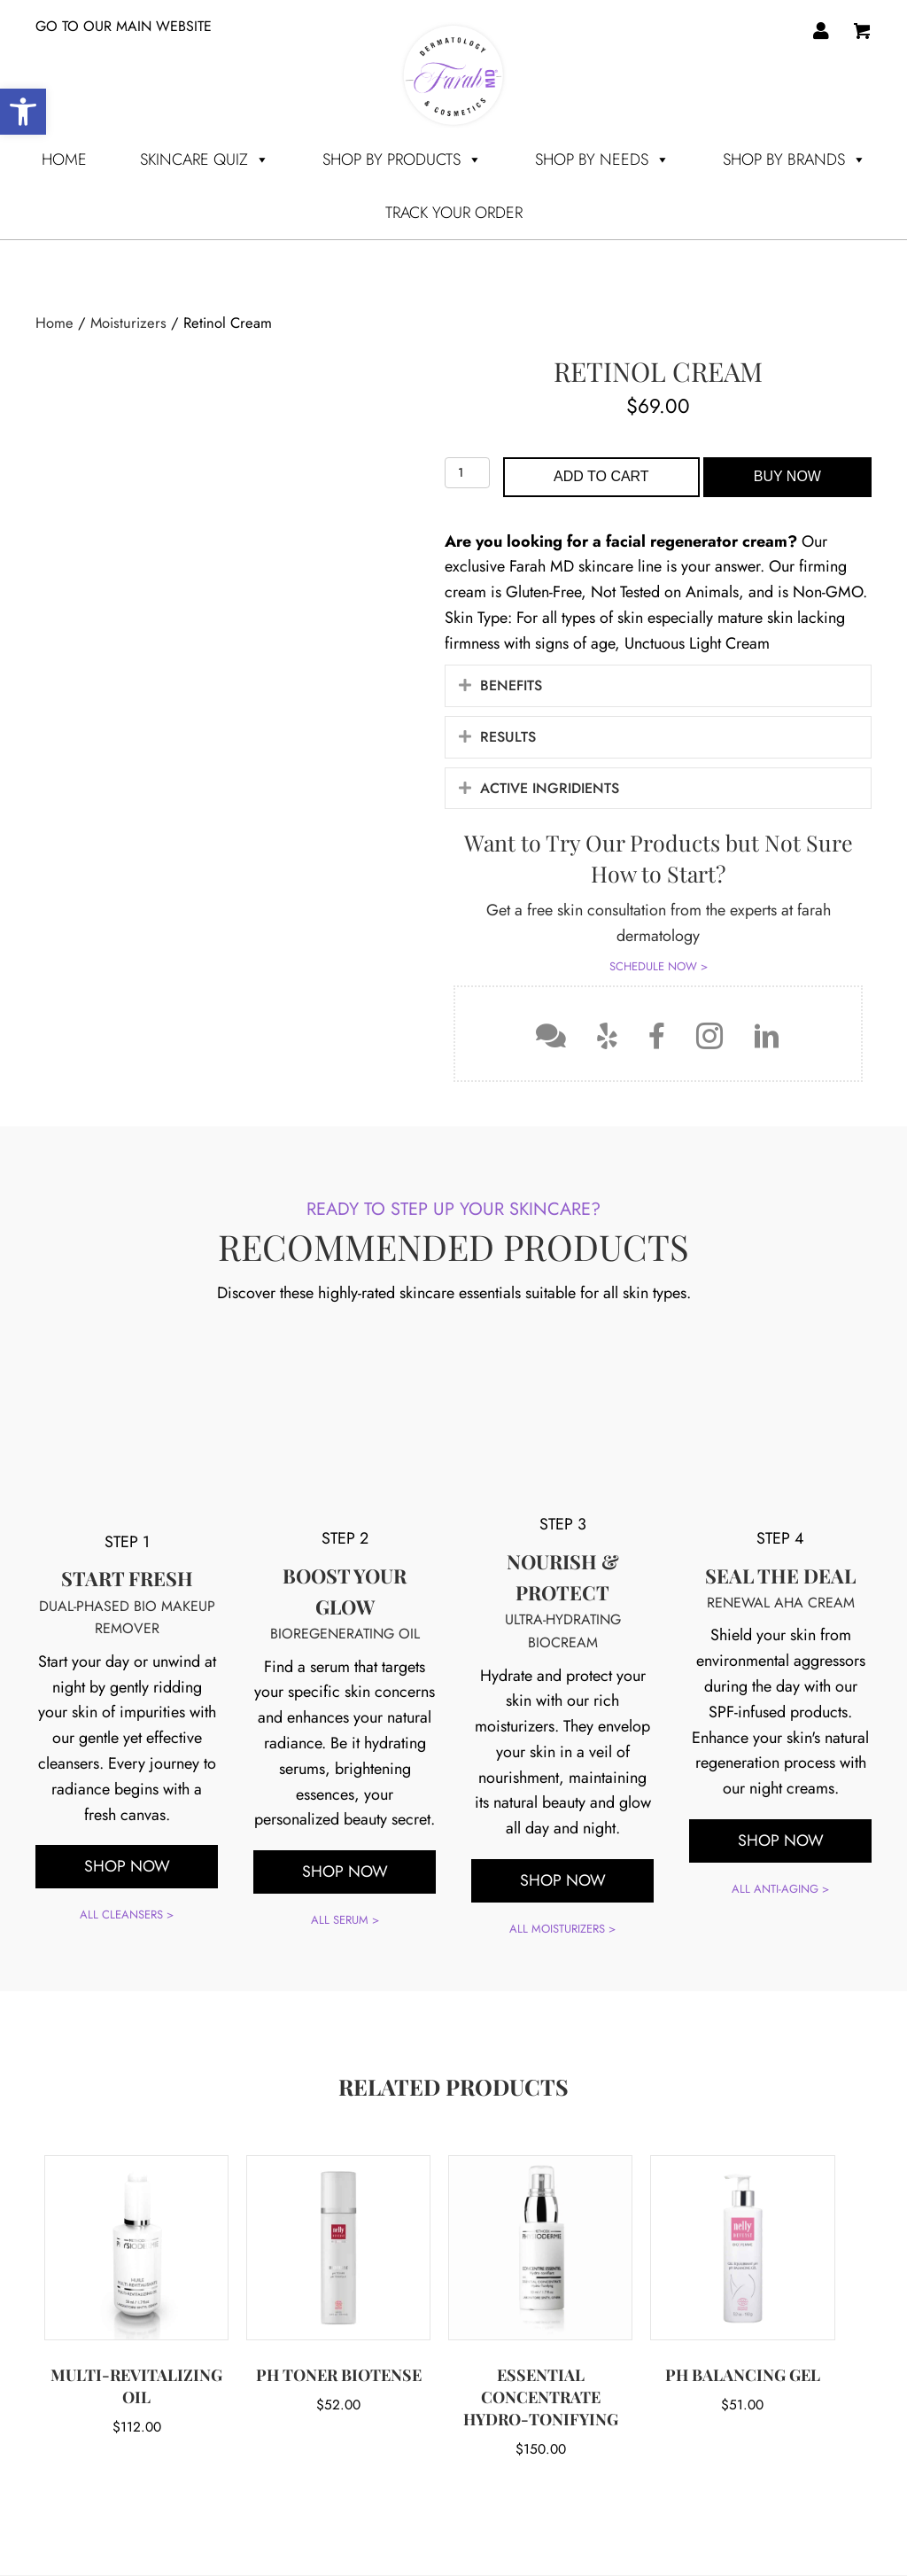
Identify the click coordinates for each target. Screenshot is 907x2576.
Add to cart (601, 476)
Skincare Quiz (204, 159)
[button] (465, 685)
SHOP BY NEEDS (602, 159)
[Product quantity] (467, 472)
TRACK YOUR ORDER (454, 212)
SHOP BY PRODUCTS (402, 159)
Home (64, 159)
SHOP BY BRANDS (794, 159)
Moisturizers (128, 322)
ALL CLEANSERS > (127, 1758)
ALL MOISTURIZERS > (562, 1928)
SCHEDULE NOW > (658, 966)
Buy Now (787, 476)
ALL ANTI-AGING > (780, 1735)
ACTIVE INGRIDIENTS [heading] (549, 788)
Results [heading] (508, 737)
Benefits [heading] (511, 685)
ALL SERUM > (345, 1767)
